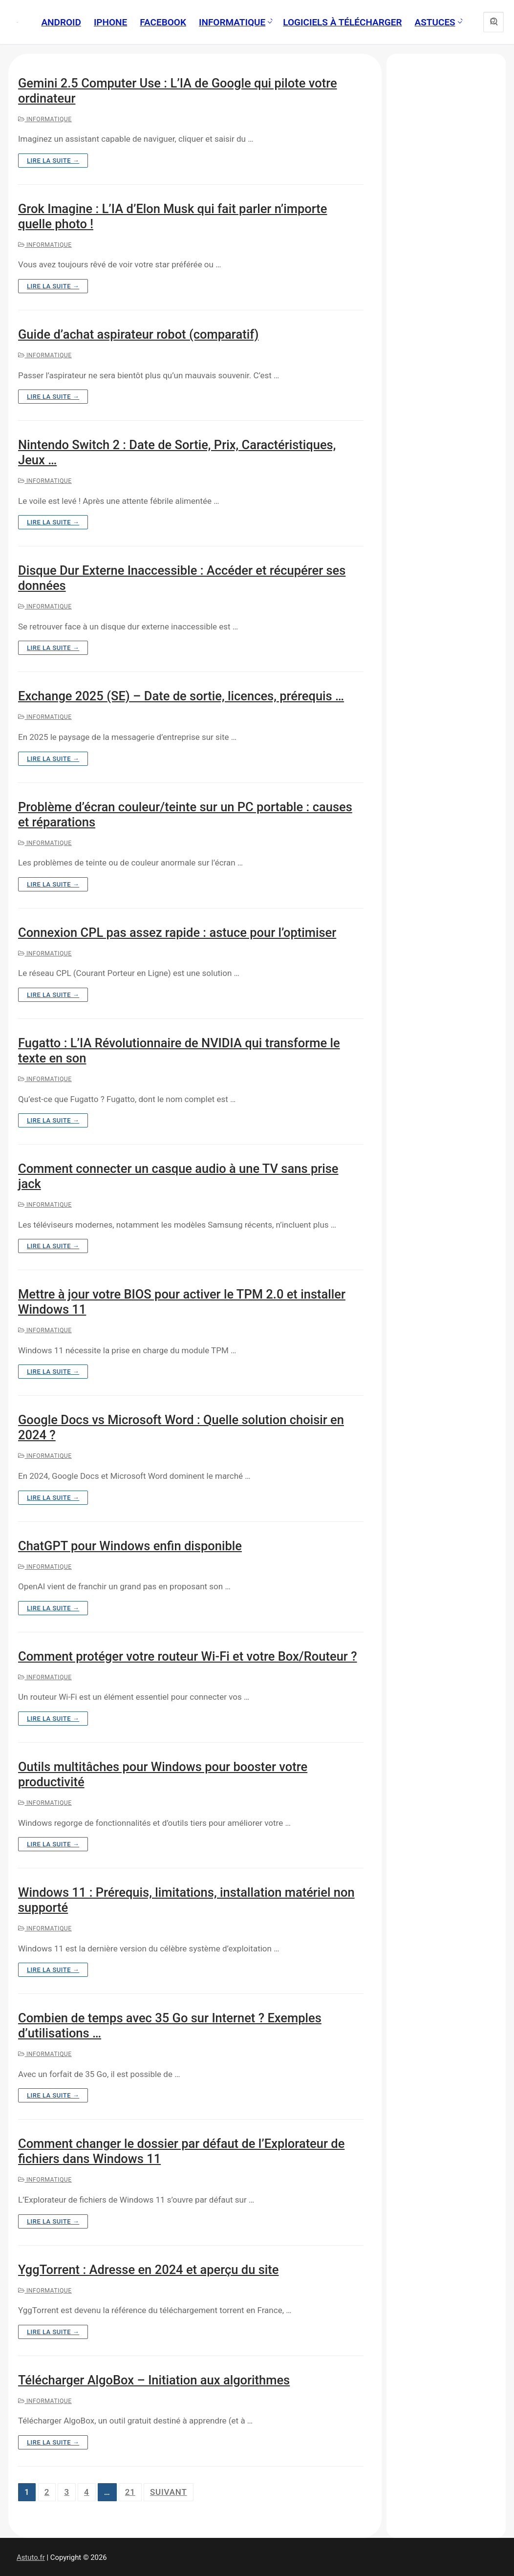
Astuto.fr (31, 2557)
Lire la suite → (53, 160)
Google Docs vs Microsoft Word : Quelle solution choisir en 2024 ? (181, 1427)
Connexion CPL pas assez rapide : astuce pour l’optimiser (177, 932)
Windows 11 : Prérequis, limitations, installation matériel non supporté (186, 1900)
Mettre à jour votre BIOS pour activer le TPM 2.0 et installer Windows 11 (181, 1302)
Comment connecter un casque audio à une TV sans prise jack (178, 1176)
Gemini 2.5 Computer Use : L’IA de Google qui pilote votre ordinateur (177, 91)
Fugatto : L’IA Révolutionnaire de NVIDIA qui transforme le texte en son (179, 1050)
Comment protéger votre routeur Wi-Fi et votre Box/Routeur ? (187, 1656)
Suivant (168, 2492)
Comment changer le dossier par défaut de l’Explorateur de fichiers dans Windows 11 (181, 2151)
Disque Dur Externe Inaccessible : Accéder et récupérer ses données (181, 578)
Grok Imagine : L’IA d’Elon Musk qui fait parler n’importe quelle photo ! (172, 216)
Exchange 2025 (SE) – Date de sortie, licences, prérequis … (181, 696)
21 (130, 2492)
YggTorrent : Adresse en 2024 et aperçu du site (148, 2269)
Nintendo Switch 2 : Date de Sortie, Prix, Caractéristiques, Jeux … (177, 452)
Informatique (45, 119)
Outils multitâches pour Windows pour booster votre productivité (162, 1774)
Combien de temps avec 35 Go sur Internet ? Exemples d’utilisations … (169, 2025)
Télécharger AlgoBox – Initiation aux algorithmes (154, 2380)
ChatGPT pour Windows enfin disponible (130, 1545)
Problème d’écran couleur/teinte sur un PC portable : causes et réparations (185, 814)
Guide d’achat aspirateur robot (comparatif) (138, 334)
